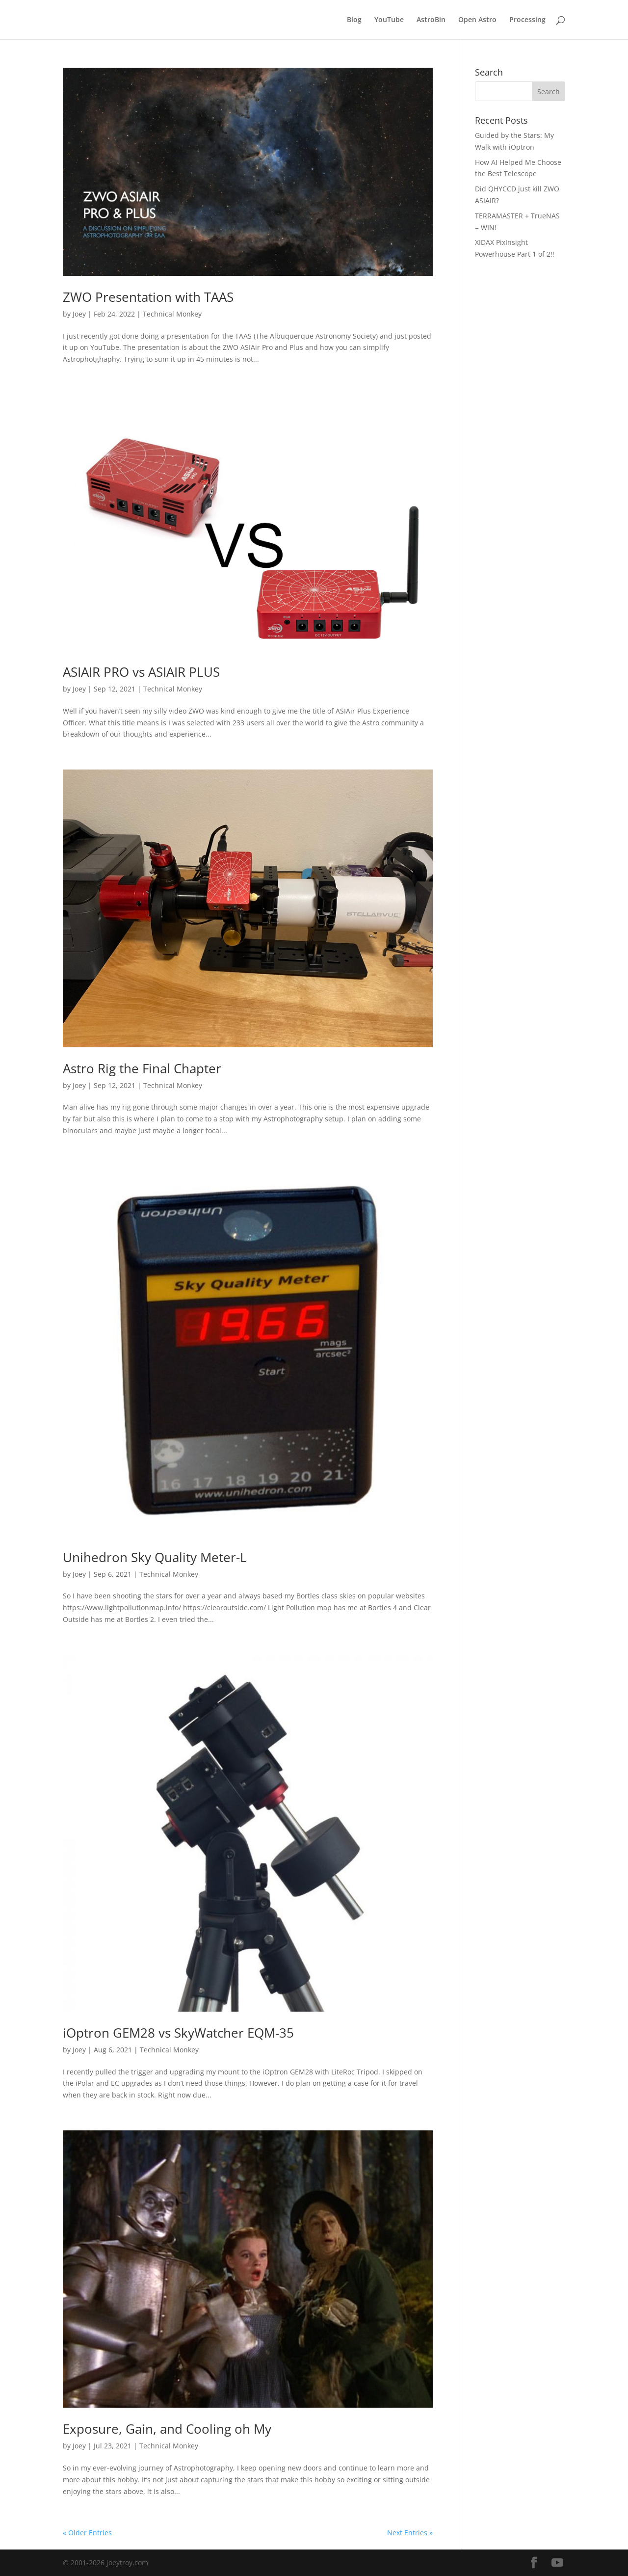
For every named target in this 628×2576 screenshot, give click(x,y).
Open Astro (477, 20)
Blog (354, 20)
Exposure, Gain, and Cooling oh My (167, 2429)
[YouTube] (557, 2563)
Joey (79, 314)
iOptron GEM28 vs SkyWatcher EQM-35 (178, 2033)
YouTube (389, 20)
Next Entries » (410, 2532)
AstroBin (431, 20)
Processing (527, 20)
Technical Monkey (172, 314)
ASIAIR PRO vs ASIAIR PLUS (141, 672)
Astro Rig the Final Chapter (142, 1068)
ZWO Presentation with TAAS (148, 297)
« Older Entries (87, 2532)
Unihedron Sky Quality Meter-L (155, 1557)
